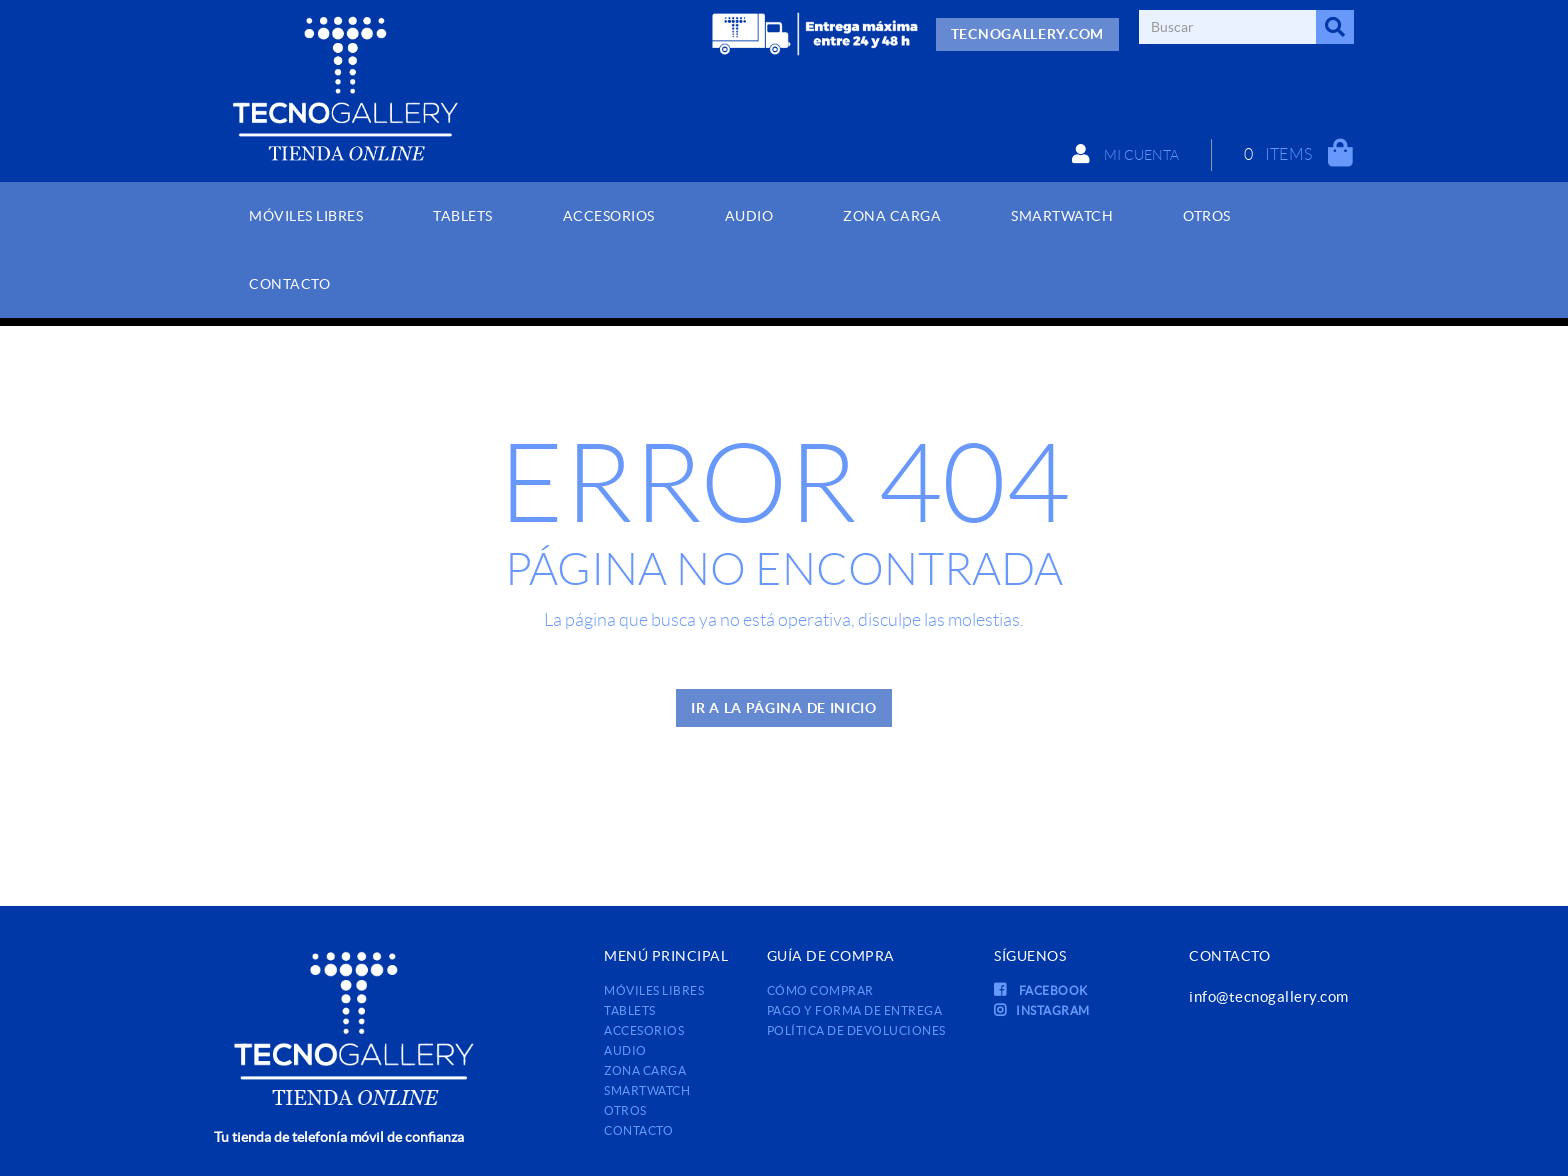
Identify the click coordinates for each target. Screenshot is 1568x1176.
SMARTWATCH (647, 1090)
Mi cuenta (1125, 154)
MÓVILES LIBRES (654, 990)
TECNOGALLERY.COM (1027, 34)
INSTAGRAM (1042, 1010)
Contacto (638, 1130)
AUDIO (625, 1050)
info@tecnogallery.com (1269, 996)
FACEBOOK (1041, 990)
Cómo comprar (820, 990)
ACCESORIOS (644, 1030)
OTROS (625, 1110)
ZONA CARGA (645, 1070)
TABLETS (630, 1010)
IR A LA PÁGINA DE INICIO (784, 708)
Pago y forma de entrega (855, 1010)
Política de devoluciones (856, 1030)
